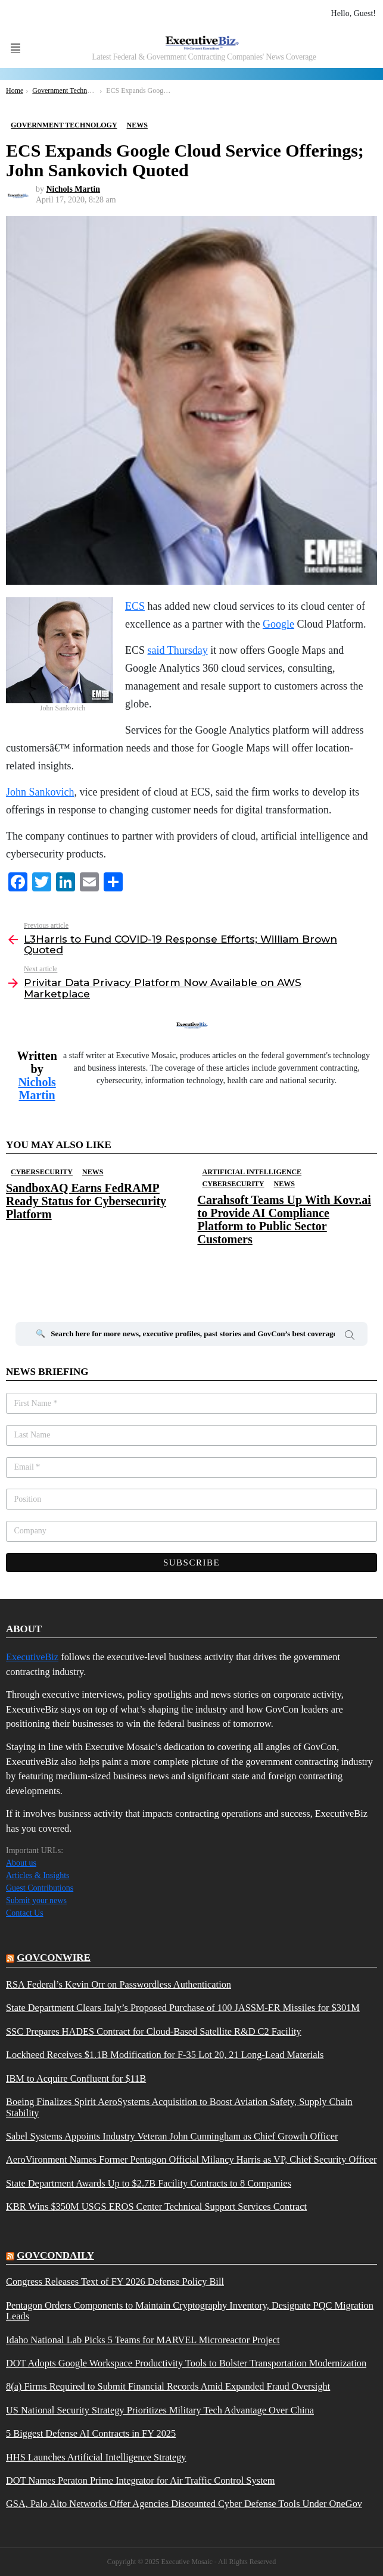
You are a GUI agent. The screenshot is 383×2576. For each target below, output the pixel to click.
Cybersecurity (42, 1172)
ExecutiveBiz (32, 1657)
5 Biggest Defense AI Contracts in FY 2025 (91, 2433)
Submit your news (36, 1900)
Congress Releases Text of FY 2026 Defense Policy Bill (115, 2281)
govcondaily (55, 2255)
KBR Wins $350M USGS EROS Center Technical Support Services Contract (156, 2206)
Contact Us (24, 1912)
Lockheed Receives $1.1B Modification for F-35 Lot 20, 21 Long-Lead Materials (164, 2055)
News (92, 1172)
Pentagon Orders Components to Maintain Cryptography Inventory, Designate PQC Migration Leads (189, 2311)
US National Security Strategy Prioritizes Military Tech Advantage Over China (160, 2410)
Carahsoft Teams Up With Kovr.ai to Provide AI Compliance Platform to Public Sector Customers (284, 1219)
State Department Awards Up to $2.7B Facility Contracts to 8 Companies (148, 2183)
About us (21, 1862)
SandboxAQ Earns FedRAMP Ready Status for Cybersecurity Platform (86, 1201)
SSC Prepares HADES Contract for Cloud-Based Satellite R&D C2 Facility (153, 2031)
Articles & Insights (38, 1875)
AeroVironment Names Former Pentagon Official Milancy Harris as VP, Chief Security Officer (191, 2159)
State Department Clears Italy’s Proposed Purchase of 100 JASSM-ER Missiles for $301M (183, 2008)
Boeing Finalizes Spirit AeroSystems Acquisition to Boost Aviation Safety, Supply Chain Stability (179, 2107)
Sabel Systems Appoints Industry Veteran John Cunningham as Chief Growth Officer (172, 2136)
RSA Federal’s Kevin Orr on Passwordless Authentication (118, 1984)
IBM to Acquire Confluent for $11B (76, 2078)
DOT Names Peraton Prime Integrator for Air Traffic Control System (140, 2480)
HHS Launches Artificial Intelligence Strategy (96, 2457)
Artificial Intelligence (252, 1172)
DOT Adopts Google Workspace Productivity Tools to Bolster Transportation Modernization (186, 2363)
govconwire (54, 1957)
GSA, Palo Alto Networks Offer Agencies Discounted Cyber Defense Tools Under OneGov (184, 2504)
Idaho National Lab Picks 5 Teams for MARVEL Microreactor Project (143, 2340)
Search (350, 1337)
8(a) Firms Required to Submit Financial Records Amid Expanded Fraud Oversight (168, 2386)
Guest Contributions (39, 1887)
